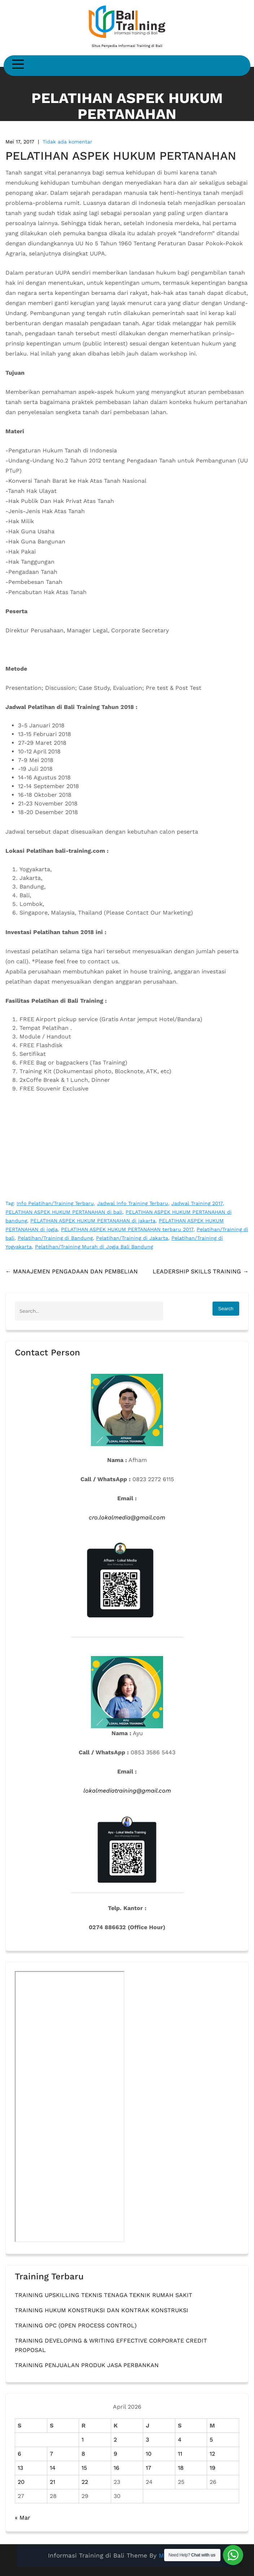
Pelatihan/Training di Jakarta (132, 1238)
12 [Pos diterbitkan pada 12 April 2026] (212, 2453)
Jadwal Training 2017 (197, 1203)
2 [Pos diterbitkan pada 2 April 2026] (115, 2439)
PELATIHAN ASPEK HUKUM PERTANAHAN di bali (63, 1212)
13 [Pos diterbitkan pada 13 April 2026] (20, 2467)
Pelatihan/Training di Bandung (55, 1238)
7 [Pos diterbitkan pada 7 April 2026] (51, 2453)
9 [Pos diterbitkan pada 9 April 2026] (115, 2453)
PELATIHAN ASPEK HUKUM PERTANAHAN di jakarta (93, 1221)
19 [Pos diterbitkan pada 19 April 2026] (212, 2467)
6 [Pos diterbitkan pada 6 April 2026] (19, 2453)
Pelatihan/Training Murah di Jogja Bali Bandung (94, 1247)
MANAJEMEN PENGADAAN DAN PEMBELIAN (71, 1271)
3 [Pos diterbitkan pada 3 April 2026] (147, 2439)
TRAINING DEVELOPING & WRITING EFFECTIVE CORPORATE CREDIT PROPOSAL (111, 2345)
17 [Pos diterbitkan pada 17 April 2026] (148, 2467)
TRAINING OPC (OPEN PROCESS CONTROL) (76, 2325)
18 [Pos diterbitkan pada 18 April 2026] (181, 2467)
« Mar (22, 2517)
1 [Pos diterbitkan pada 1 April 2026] (83, 2439)
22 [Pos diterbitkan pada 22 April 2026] (85, 2481)
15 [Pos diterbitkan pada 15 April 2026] (84, 2467)
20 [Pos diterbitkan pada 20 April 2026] (21, 2481)
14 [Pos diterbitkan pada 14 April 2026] (53, 2467)
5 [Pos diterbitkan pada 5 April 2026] (211, 2439)
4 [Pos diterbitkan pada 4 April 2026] (179, 2439)
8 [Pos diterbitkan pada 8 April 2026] (83, 2453)
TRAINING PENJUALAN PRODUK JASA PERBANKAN (87, 2365)
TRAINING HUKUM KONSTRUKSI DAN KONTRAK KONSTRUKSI (101, 2310)
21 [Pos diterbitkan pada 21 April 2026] (52, 2481)
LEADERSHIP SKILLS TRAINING (201, 1271)
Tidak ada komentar (67, 142)
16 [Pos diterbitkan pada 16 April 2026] (116, 2467)
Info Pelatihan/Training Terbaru (55, 1203)
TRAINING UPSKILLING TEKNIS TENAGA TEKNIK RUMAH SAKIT (103, 2295)
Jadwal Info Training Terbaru (132, 1203)
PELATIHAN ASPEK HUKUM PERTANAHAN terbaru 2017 (127, 1229)
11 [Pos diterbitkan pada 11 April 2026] (180, 2453)
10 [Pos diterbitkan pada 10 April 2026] (149, 2453)
